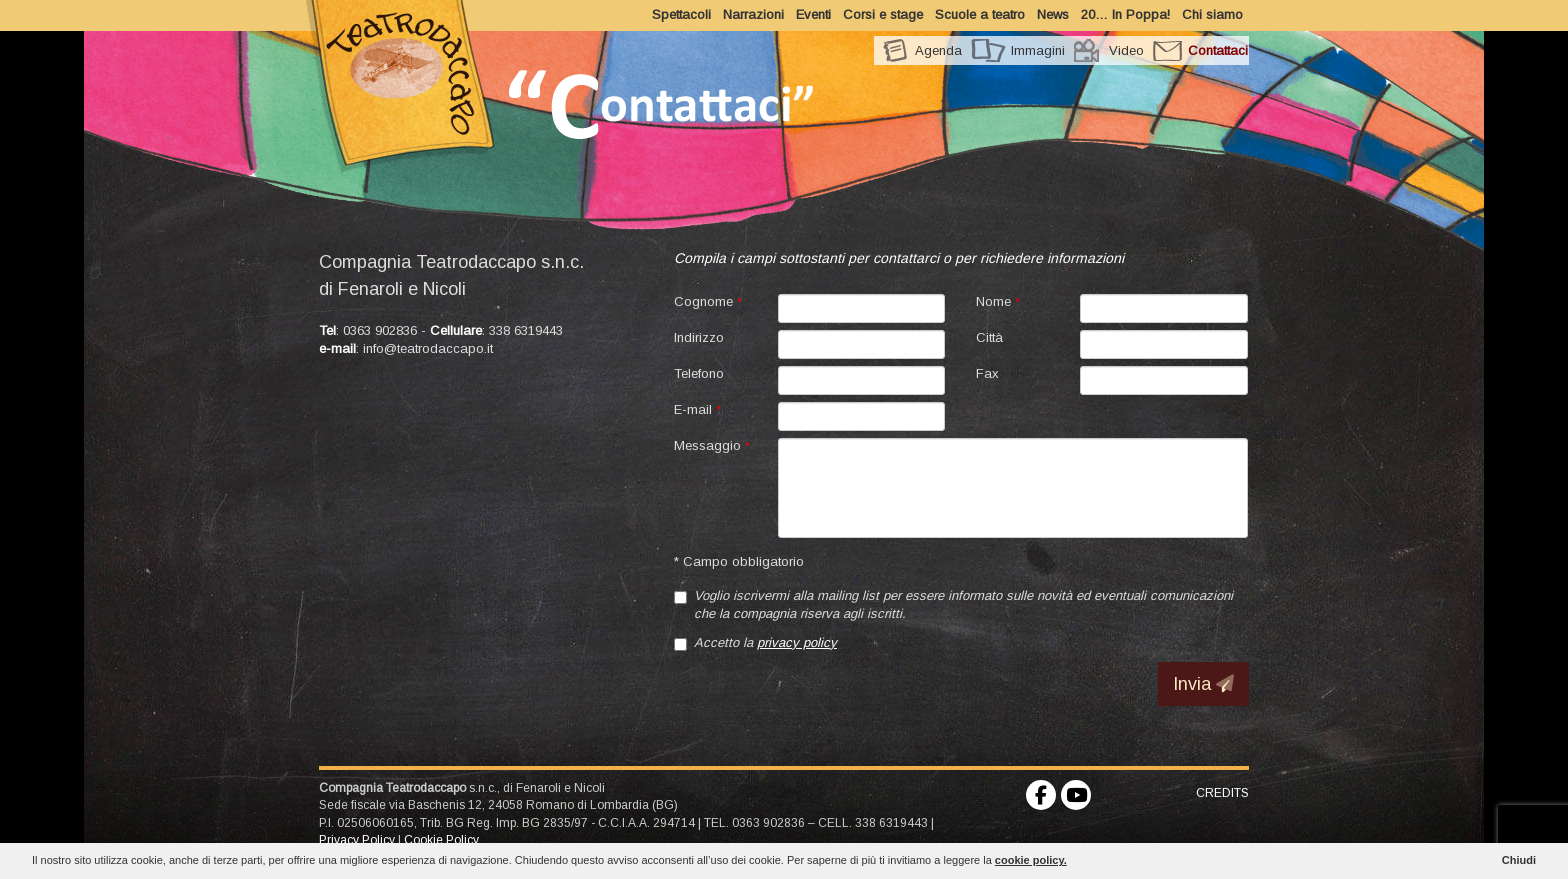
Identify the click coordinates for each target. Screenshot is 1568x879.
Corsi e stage (883, 14)
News (1053, 14)
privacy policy (797, 642)
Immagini (1038, 50)
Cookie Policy (441, 840)
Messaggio (712, 445)
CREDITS (1222, 793)
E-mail (697, 409)
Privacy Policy (357, 840)
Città (989, 337)
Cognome (708, 301)
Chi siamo (1212, 14)
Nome (998, 301)
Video (1126, 50)
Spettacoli (681, 14)
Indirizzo (699, 337)
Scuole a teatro (980, 14)
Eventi (813, 14)
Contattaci (1218, 50)
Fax (987, 373)
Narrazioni (753, 14)
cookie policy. (1031, 860)
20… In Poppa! (1125, 14)
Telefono (699, 373)
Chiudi (1519, 860)
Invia (1203, 684)
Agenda (938, 50)
